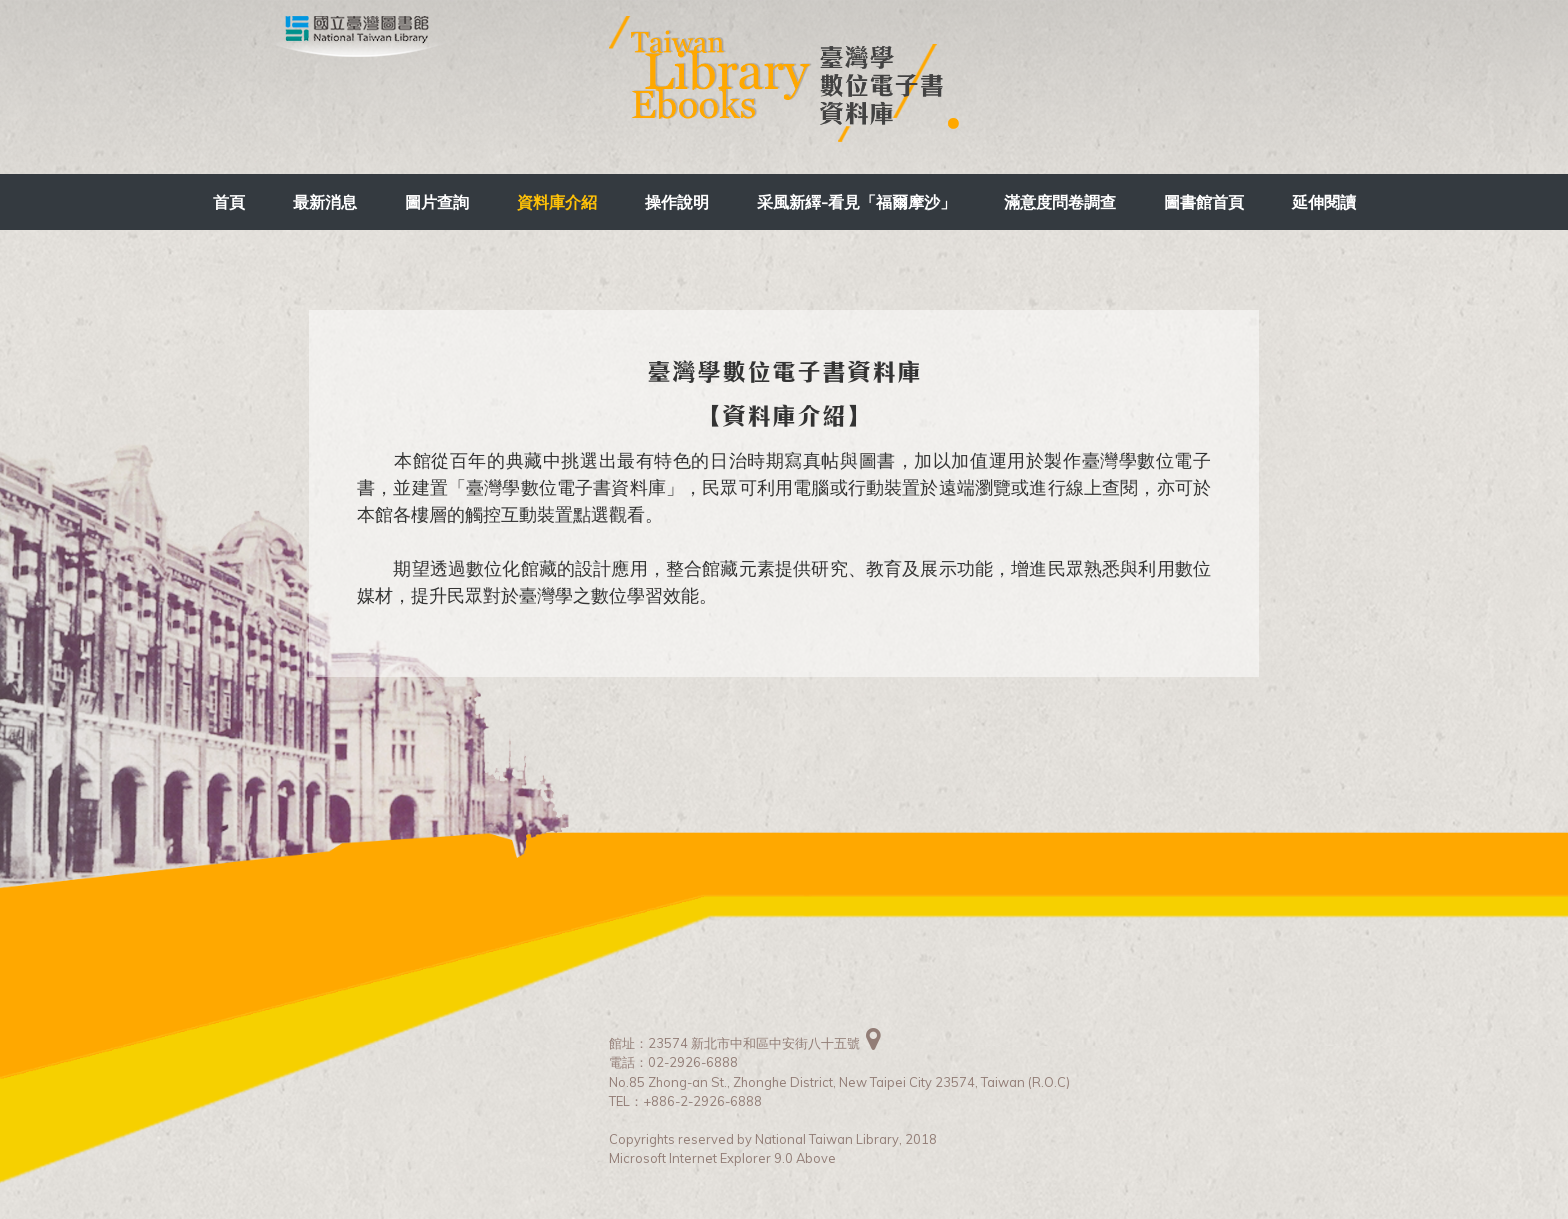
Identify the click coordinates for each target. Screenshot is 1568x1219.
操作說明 (677, 202)
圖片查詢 (437, 202)
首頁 (229, 202)
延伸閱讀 (1324, 202)
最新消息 (325, 202)
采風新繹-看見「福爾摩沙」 (856, 202)
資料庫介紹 (557, 202)
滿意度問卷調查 (1060, 202)
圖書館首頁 (1204, 202)
